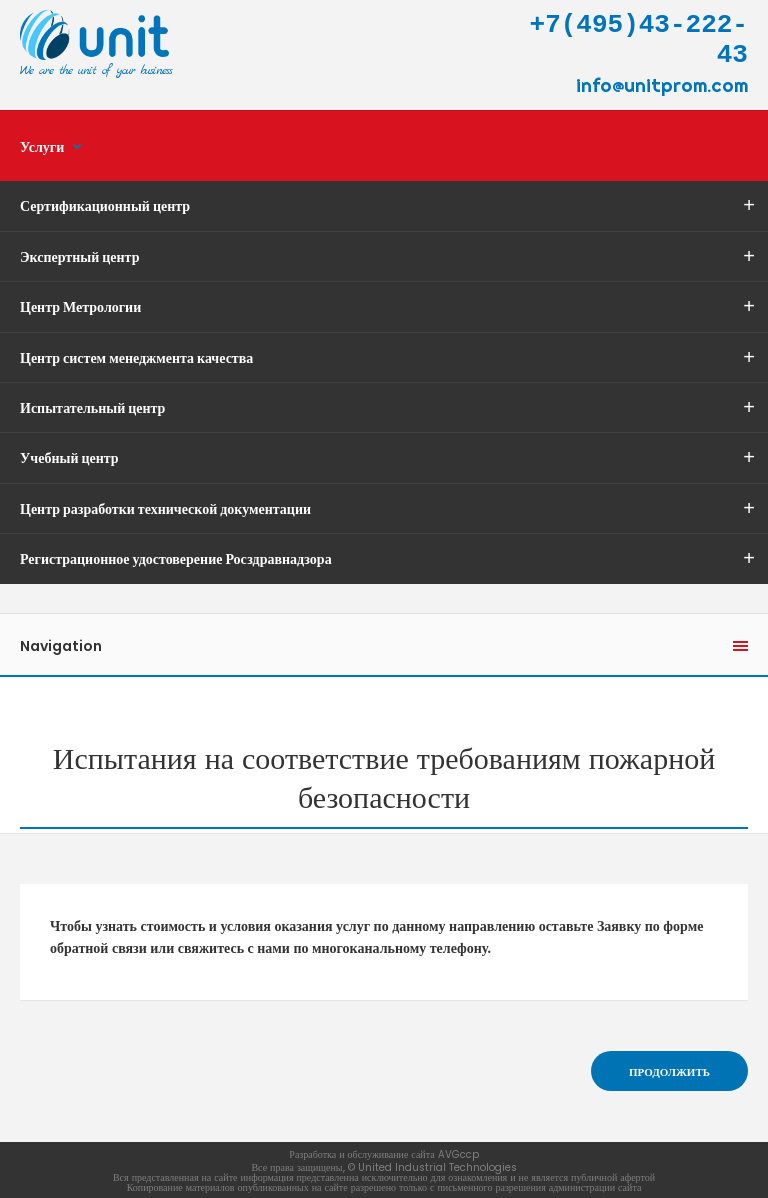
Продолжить (669, 1072)
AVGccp (458, 1154)
